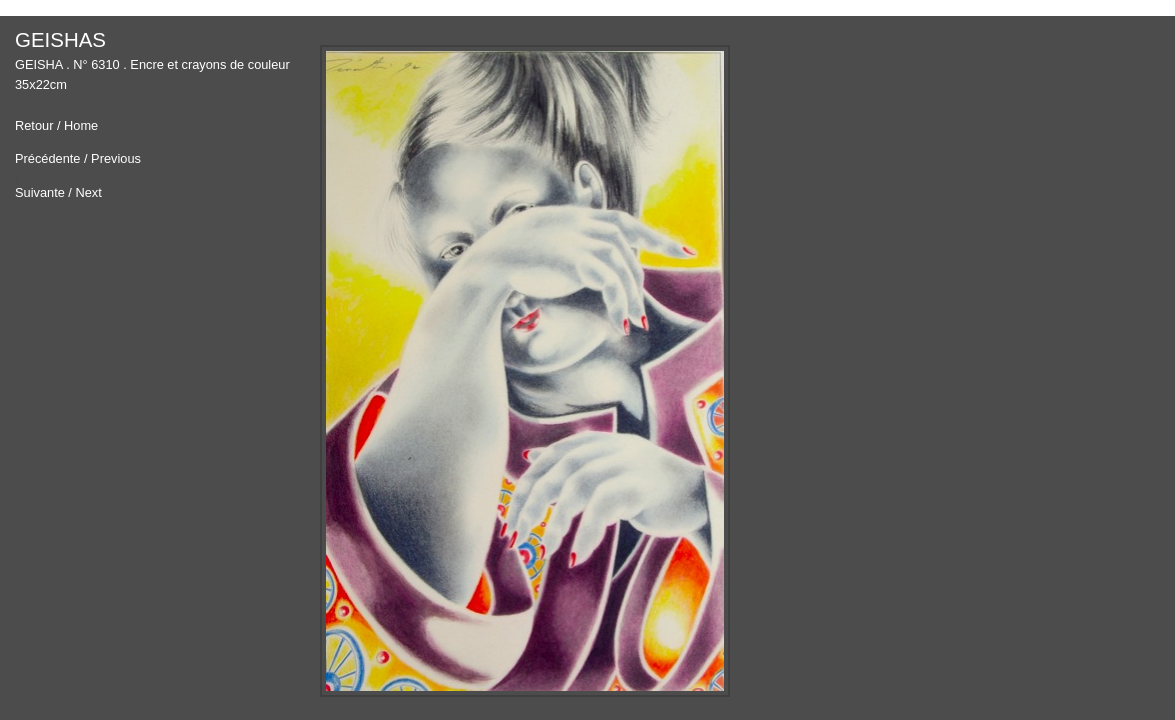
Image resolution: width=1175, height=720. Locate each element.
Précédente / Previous (78, 159)
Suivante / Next (58, 193)
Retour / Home (56, 126)
